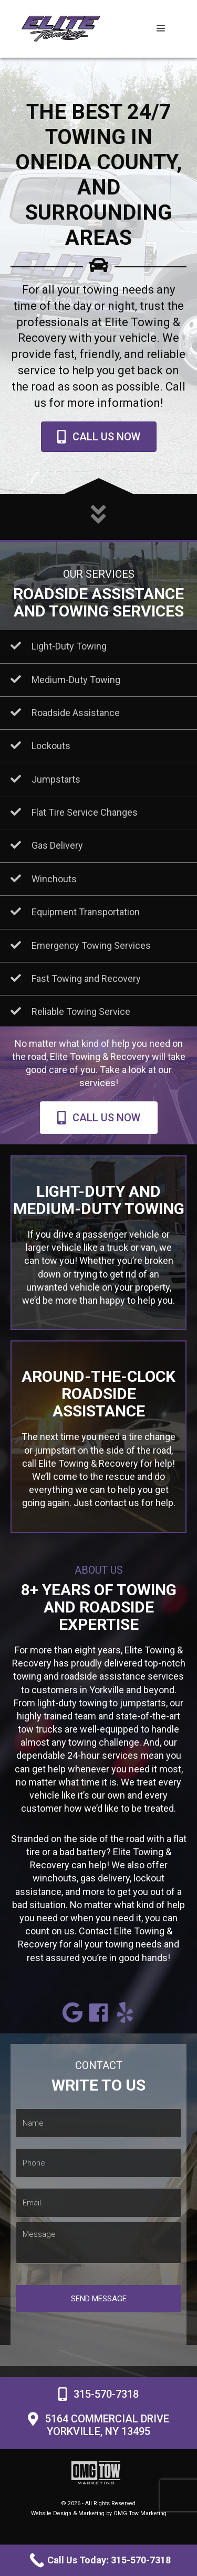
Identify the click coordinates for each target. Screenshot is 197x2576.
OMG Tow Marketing (140, 2513)
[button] (72, 2012)
